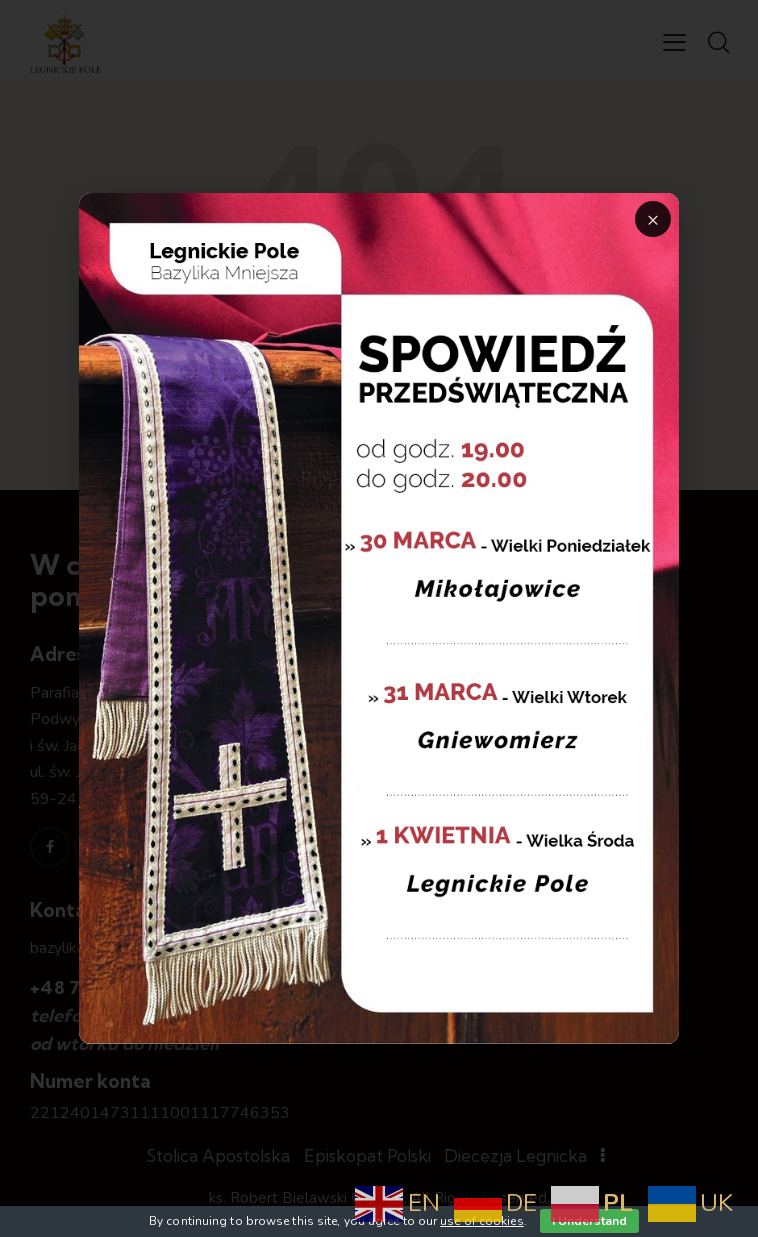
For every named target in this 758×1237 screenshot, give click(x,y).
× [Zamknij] (653, 219)
